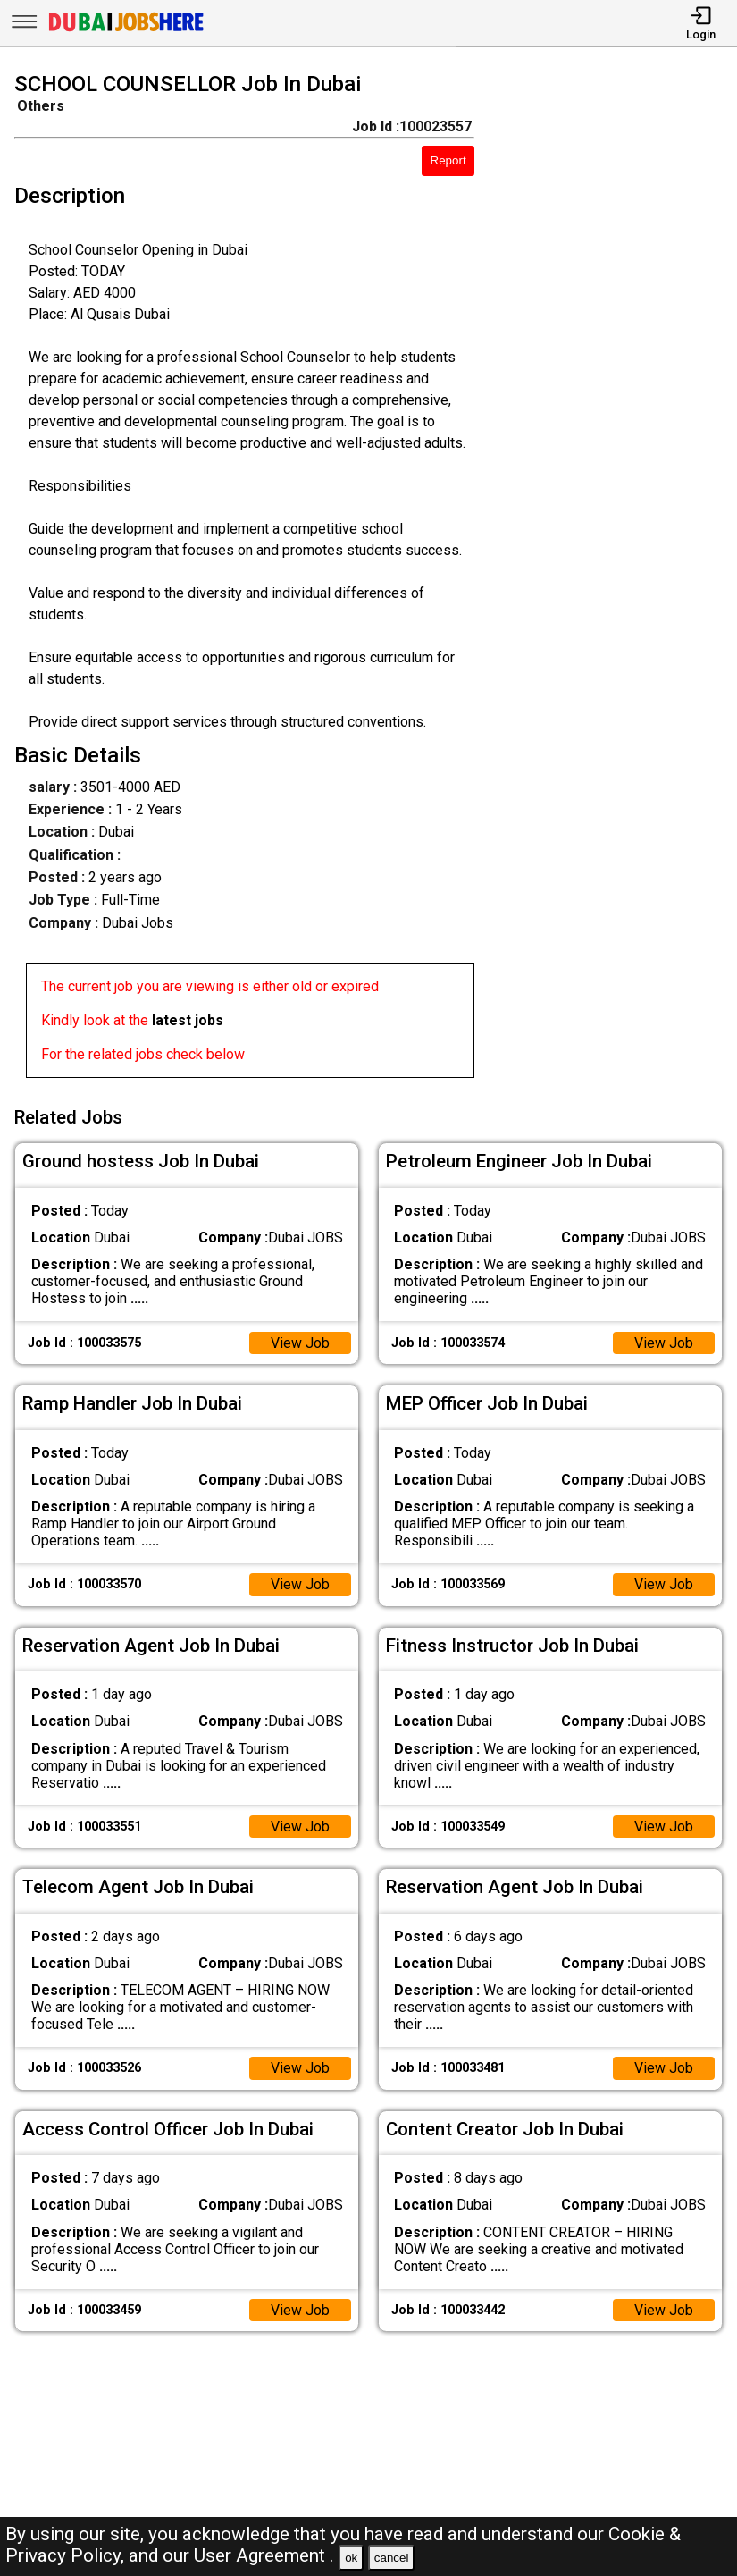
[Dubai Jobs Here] (126, 29)
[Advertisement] (615, 578)
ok (351, 2557)
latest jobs (187, 1020)
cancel (391, 2557)
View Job (300, 1342)
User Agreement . (264, 2555)
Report (448, 160)
